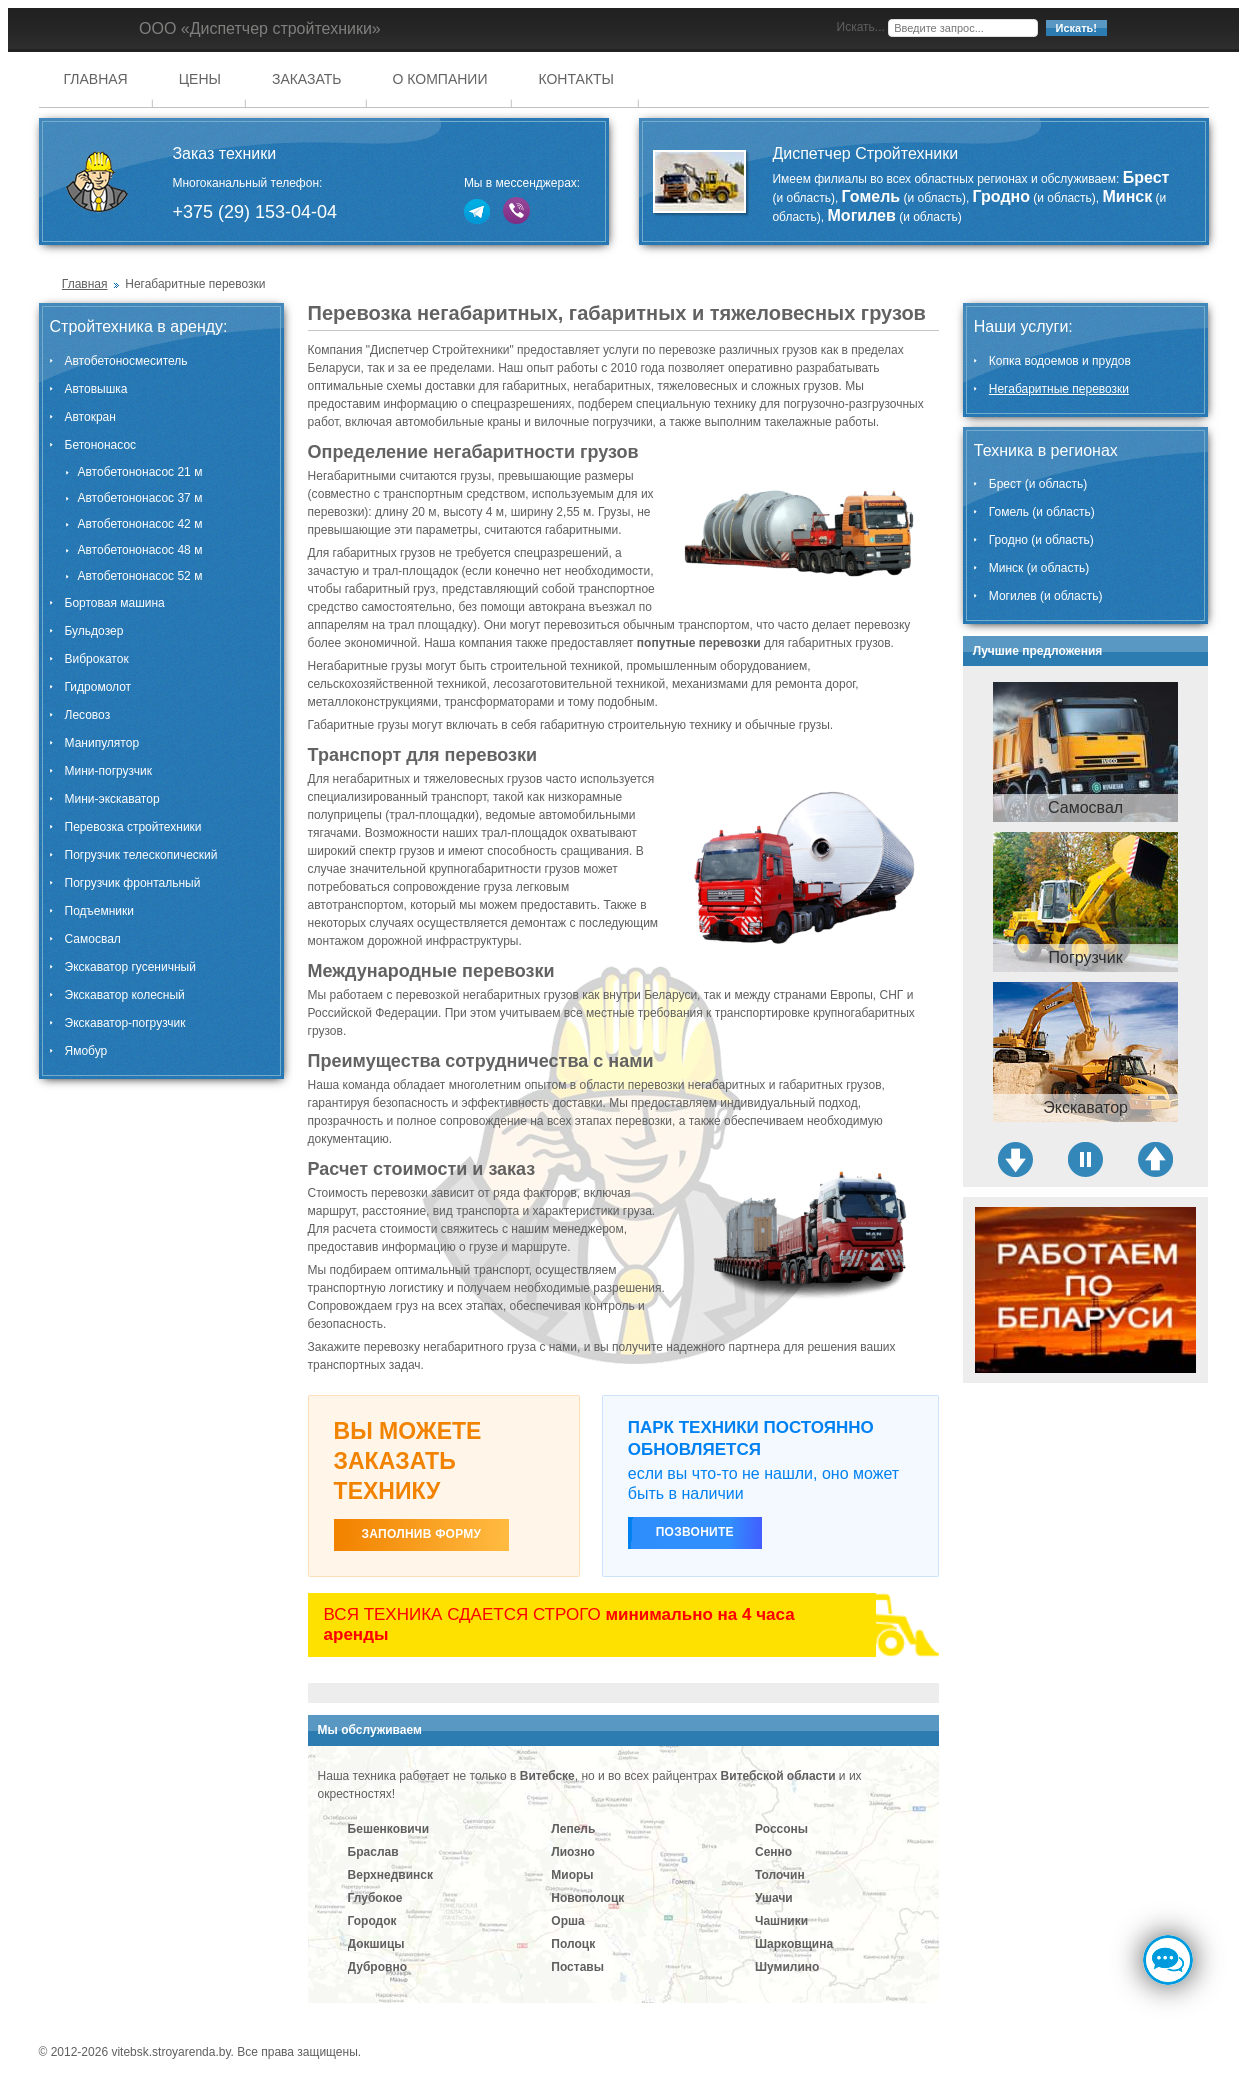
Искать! (1076, 28)
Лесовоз (88, 715)
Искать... (861, 27)
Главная (96, 79)
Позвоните (695, 1532)
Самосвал (93, 939)
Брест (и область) (1038, 484)
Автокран (90, 417)
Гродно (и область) (1041, 540)
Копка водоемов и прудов (1060, 361)
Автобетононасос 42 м (140, 524)
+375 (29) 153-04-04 (254, 212)
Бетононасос (101, 445)
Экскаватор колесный (125, 995)
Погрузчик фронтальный (133, 883)
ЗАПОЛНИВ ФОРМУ (422, 1534)
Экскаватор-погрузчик (125, 1023)
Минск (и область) (1039, 568)
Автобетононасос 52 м (140, 576)
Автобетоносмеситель (126, 361)
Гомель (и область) (1042, 512)
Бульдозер (94, 631)
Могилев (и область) (1046, 596)
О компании (440, 79)
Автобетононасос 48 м (140, 550)
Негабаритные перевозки (1059, 389)
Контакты (576, 79)
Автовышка (96, 389)
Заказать (307, 79)
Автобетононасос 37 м (140, 498)
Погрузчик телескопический (141, 855)
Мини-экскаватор (112, 799)
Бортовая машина (115, 603)
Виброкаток (97, 659)
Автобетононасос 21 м (140, 472)
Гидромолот (98, 687)
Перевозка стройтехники (133, 827)
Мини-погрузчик (108, 771)
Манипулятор (102, 743)
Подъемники (99, 911)
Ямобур (86, 1051)
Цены (200, 79)
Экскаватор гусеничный (130, 967)
